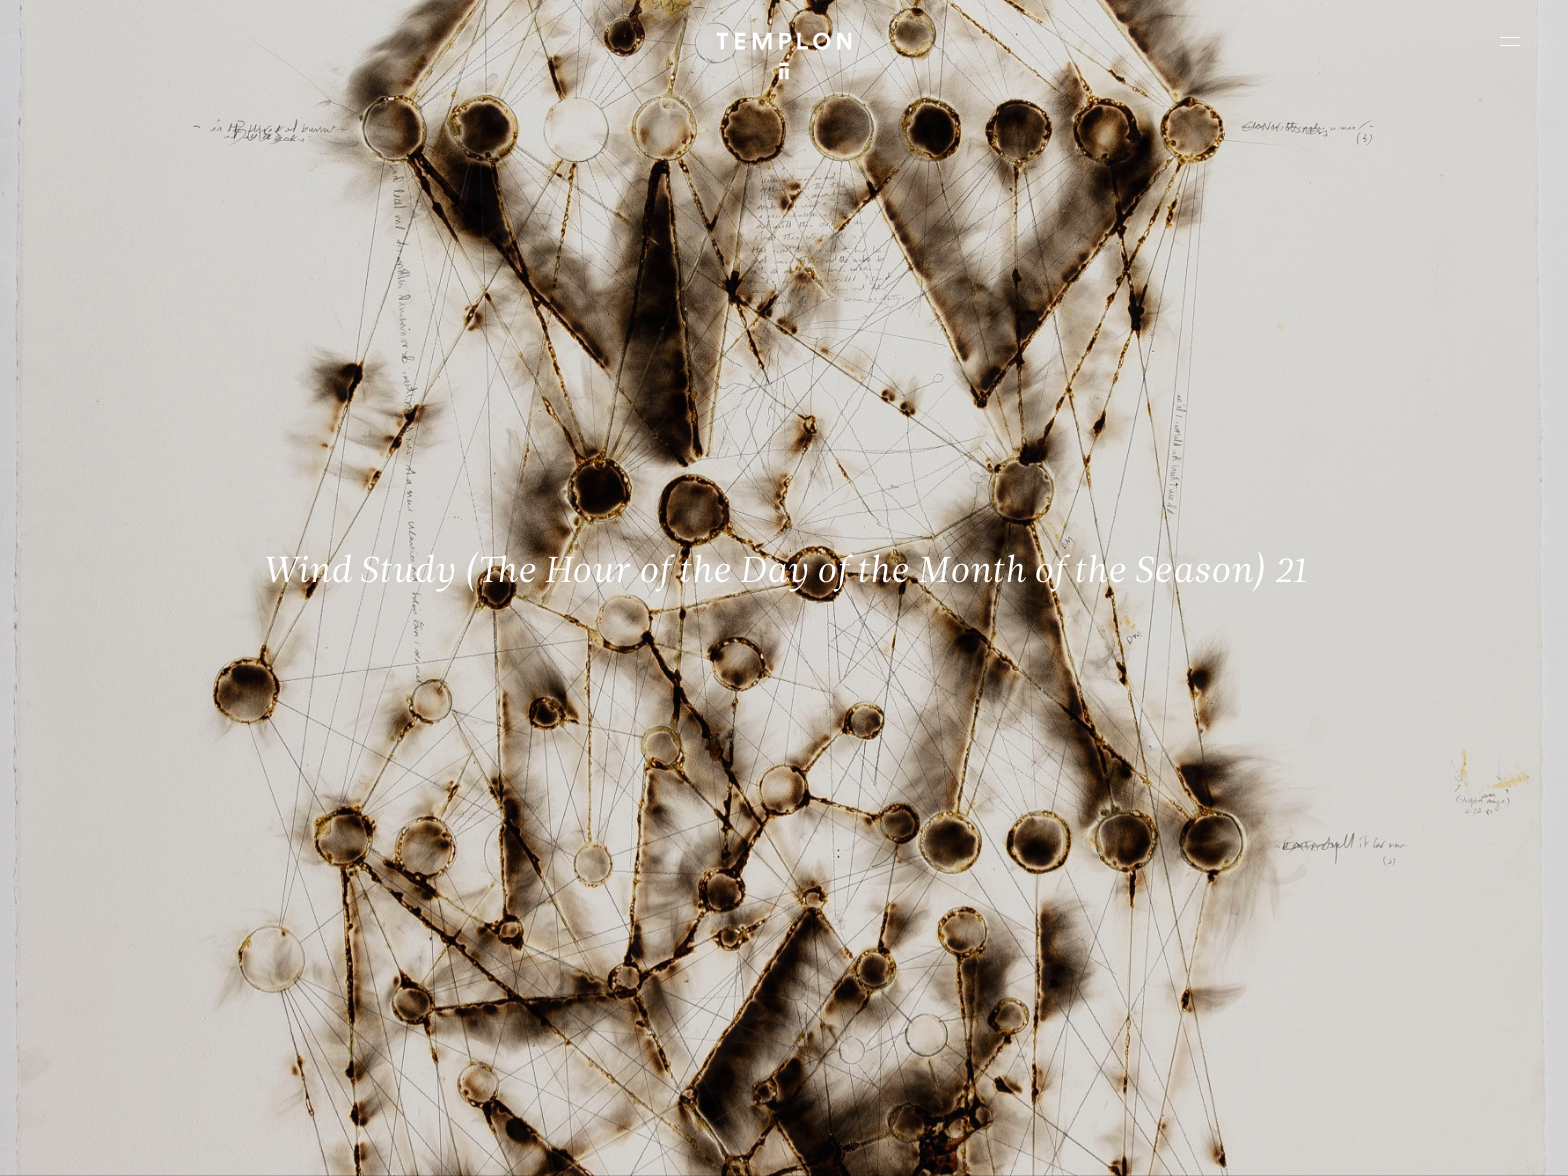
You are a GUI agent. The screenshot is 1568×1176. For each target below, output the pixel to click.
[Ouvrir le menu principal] (1510, 41)
